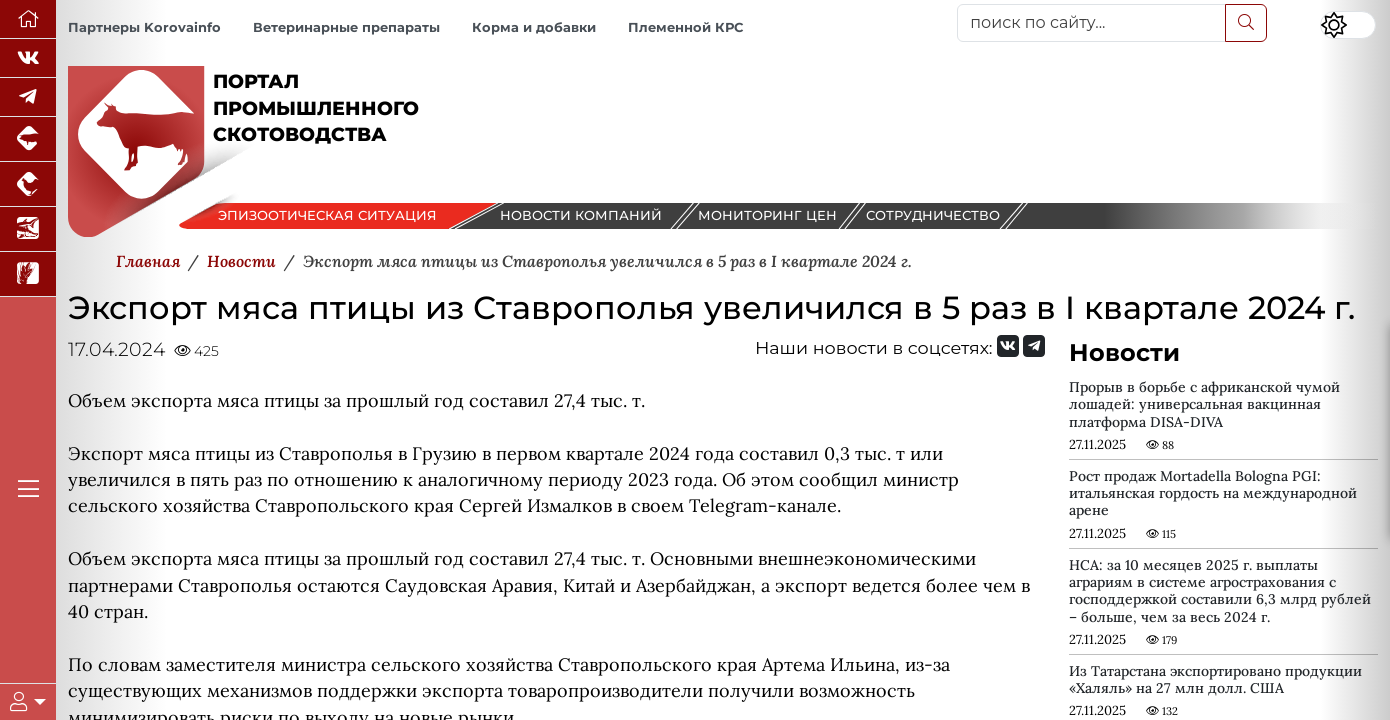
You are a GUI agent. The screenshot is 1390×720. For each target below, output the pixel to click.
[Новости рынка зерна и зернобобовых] (28, 274)
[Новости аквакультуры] (28, 229)
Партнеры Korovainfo (144, 27)
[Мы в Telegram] (28, 97)
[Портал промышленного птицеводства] (28, 184)
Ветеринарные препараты (346, 27)
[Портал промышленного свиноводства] (28, 139)
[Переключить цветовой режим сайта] (1348, 25)
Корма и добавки (534, 27)
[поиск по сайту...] (1091, 23)
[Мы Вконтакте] (28, 58)
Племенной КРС (685, 27)
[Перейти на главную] (28, 19)
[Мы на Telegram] (1034, 346)
